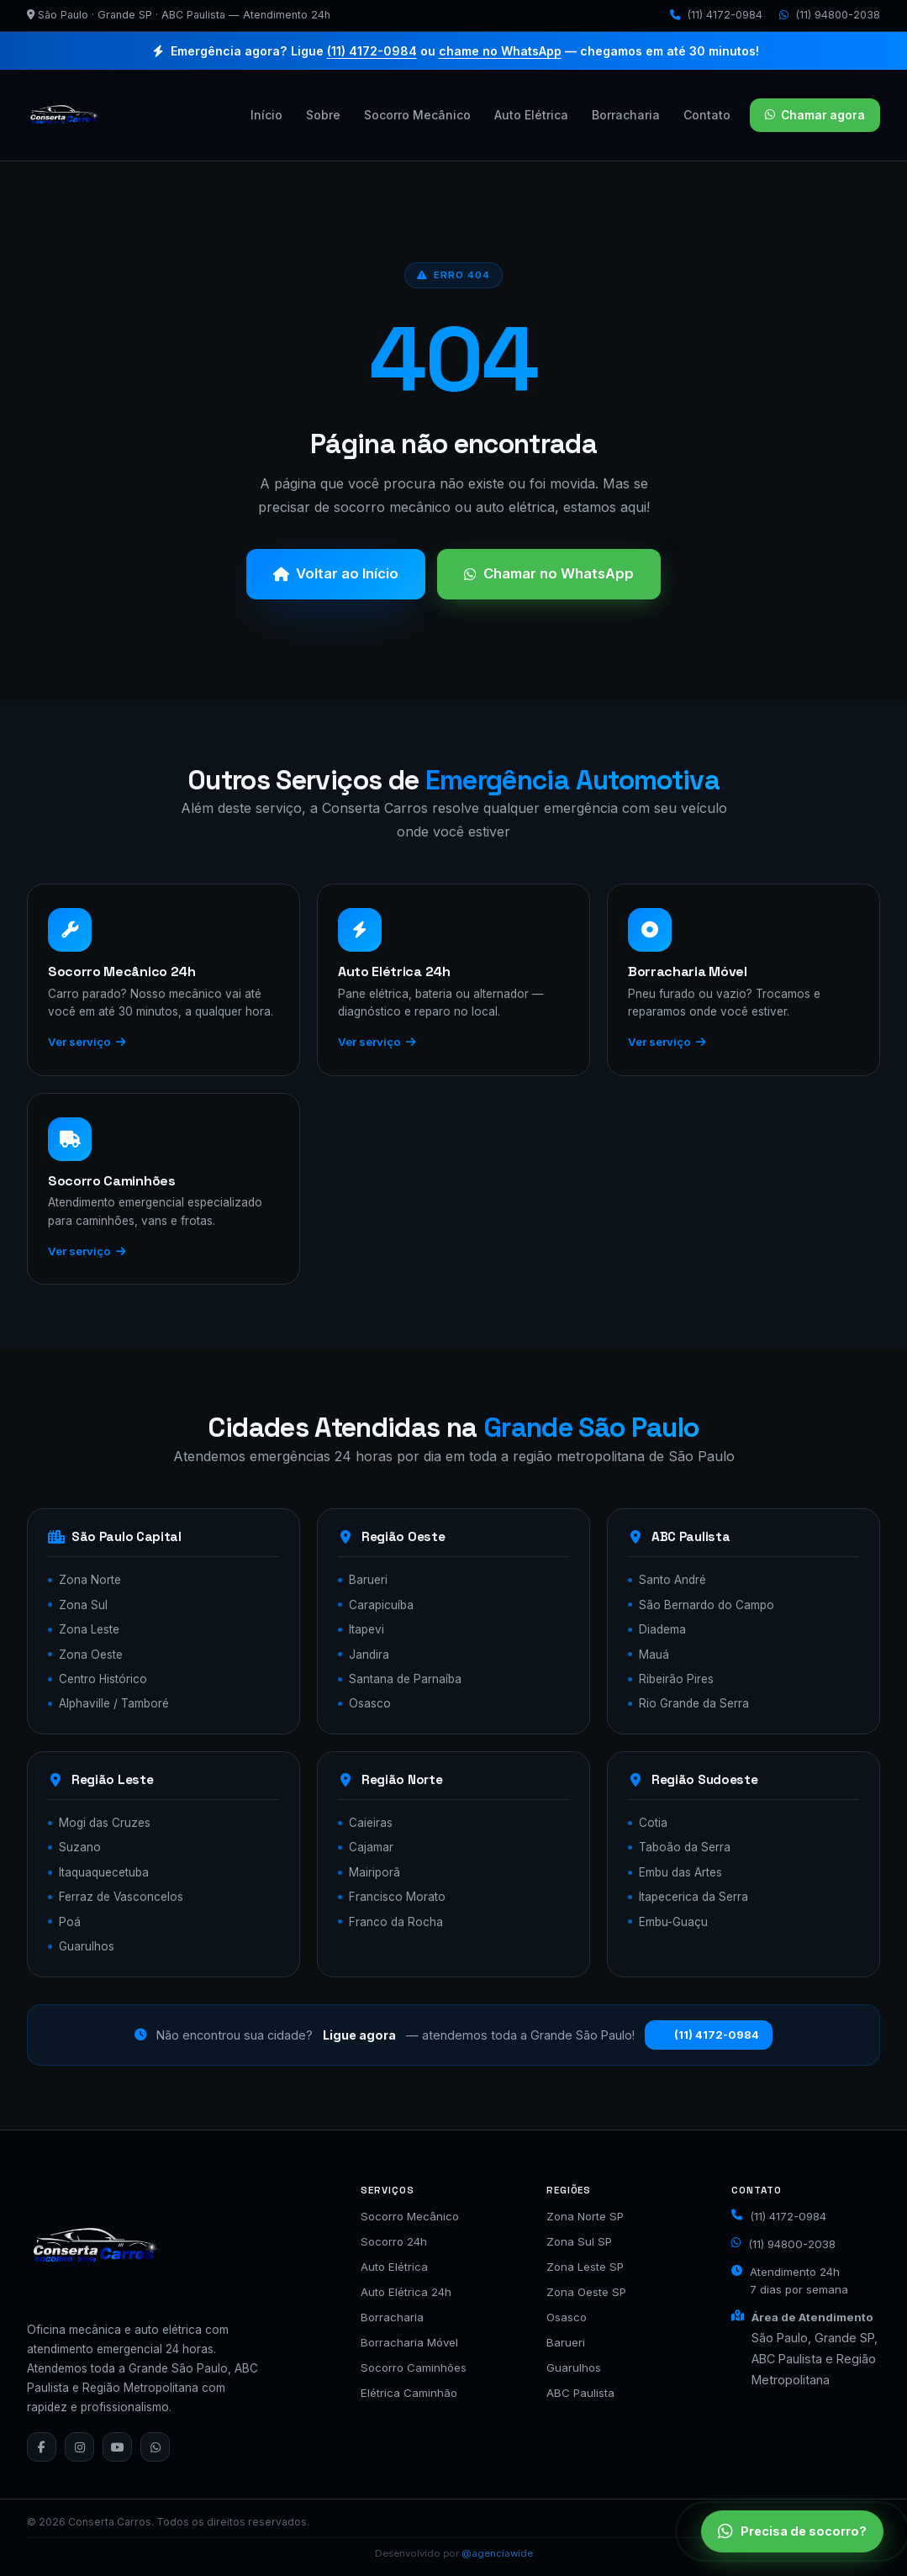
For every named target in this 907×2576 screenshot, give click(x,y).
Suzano (80, 1847)
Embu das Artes (680, 1872)
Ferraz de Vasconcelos (121, 1896)
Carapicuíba (381, 1605)
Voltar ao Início (335, 573)
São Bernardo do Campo (706, 1605)
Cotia (653, 1822)
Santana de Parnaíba (405, 1679)
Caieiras (371, 1822)
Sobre (323, 115)
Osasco (370, 1703)
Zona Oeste (91, 1654)
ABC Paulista (580, 2392)
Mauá (654, 1654)
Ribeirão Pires (676, 1679)
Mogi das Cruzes (104, 1822)
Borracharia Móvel (409, 2342)
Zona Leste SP (585, 2266)
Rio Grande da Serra (694, 1703)
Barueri (368, 1579)
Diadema (662, 1629)
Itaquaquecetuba (104, 1872)
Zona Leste (89, 1629)
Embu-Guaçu (673, 1922)
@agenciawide (497, 2553)
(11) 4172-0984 (716, 14)
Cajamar (371, 1847)
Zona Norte (90, 1579)
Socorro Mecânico (417, 115)
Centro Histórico (103, 1679)
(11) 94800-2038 (829, 14)
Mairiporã (374, 1872)
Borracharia (626, 115)
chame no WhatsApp (500, 51)
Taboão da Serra (684, 1847)
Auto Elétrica (531, 115)
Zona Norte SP (585, 2216)
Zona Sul (83, 1605)
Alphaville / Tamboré (114, 1703)
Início (266, 115)
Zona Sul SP (579, 2241)
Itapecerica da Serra (693, 1896)
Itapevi (366, 1629)
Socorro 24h (394, 2241)
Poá (70, 1922)
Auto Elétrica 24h (406, 2292)
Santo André (672, 1579)
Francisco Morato (397, 1896)
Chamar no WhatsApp (549, 573)
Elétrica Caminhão (409, 2392)
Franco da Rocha (396, 1922)
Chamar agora (815, 115)
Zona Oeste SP (586, 2292)
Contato (706, 115)
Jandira (369, 1654)
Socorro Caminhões (414, 2367)
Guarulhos (86, 1946)
